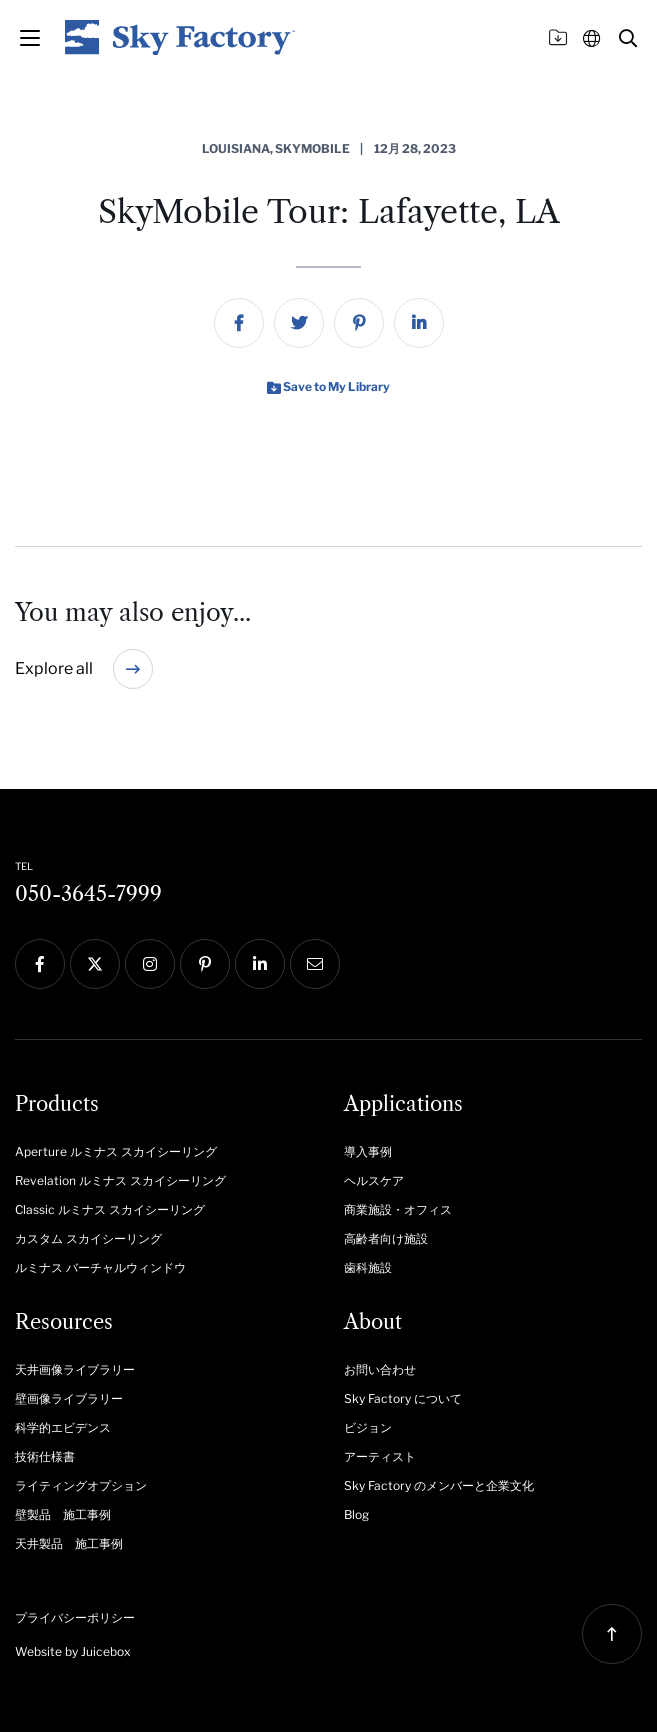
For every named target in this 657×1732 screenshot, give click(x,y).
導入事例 (368, 1151)
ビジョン (368, 1427)
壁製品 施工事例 (63, 1514)
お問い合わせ (380, 1369)
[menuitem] (239, 323)
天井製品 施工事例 (69, 1543)
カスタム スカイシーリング (88, 1238)
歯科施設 (368, 1267)
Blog (356, 1514)
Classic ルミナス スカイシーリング (110, 1209)
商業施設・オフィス (398, 1209)
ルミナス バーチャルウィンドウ (100, 1267)
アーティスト (380, 1456)
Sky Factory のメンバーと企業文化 (439, 1485)
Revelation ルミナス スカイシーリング (120, 1180)
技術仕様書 (45, 1456)
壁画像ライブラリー (69, 1398)
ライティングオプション (81, 1485)
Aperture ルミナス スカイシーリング (116, 1151)
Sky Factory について (403, 1398)
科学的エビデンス (63, 1427)
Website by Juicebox (73, 1651)
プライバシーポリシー (75, 1617)
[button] (628, 38)
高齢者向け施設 (386, 1238)
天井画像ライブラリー (75, 1369)
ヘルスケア (374, 1180)
